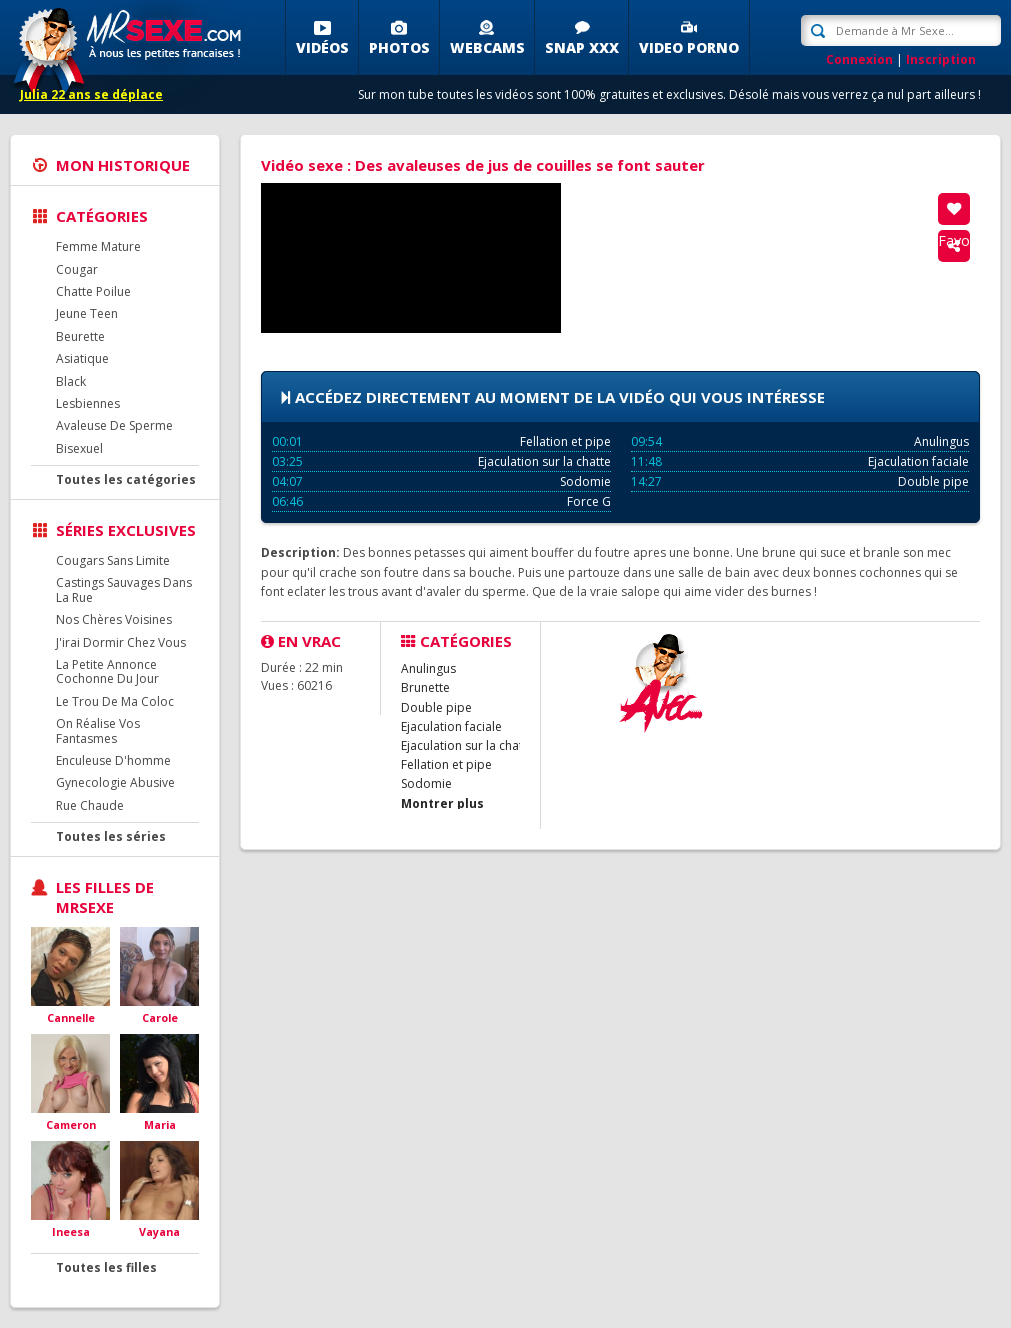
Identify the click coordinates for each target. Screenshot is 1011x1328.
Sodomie (441, 481)
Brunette (425, 687)
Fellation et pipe (441, 441)
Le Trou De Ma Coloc (115, 701)
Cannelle (71, 1017)
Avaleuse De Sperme (114, 425)
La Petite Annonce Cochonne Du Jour (107, 671)
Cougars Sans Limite (113, 560)
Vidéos (322, 47)
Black (71, 381)
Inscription (941, 59)
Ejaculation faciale (800, 461)
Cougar (77, 269)
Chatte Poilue (93, 291)
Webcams (487, 47)
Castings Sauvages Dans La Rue (124, 589)
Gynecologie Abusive (115, 782)
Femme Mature (98, 246)
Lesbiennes (88, 403)
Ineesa (71, 1231)
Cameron (71, 1124)
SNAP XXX (582, 47)
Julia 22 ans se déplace (91, 94)
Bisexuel (79, 448)
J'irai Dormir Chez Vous (121, 642)
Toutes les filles (106, 1267)
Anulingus (800, 441)
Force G (441, 501)
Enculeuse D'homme (113, 760)
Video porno (689, 47)
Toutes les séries (111, 836)
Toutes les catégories (126, 479)
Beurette (80, 336)
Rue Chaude (90, 805)
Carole (160, 1017)
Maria (160, 1124)
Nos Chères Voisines (114, 619)
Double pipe (800, 481)
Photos (399, 47)
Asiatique (82, 358)
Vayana (159, 1231)
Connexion (859, 59)
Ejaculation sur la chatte (441, 461)
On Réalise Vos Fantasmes (98, 730)
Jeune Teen (87, 313)
